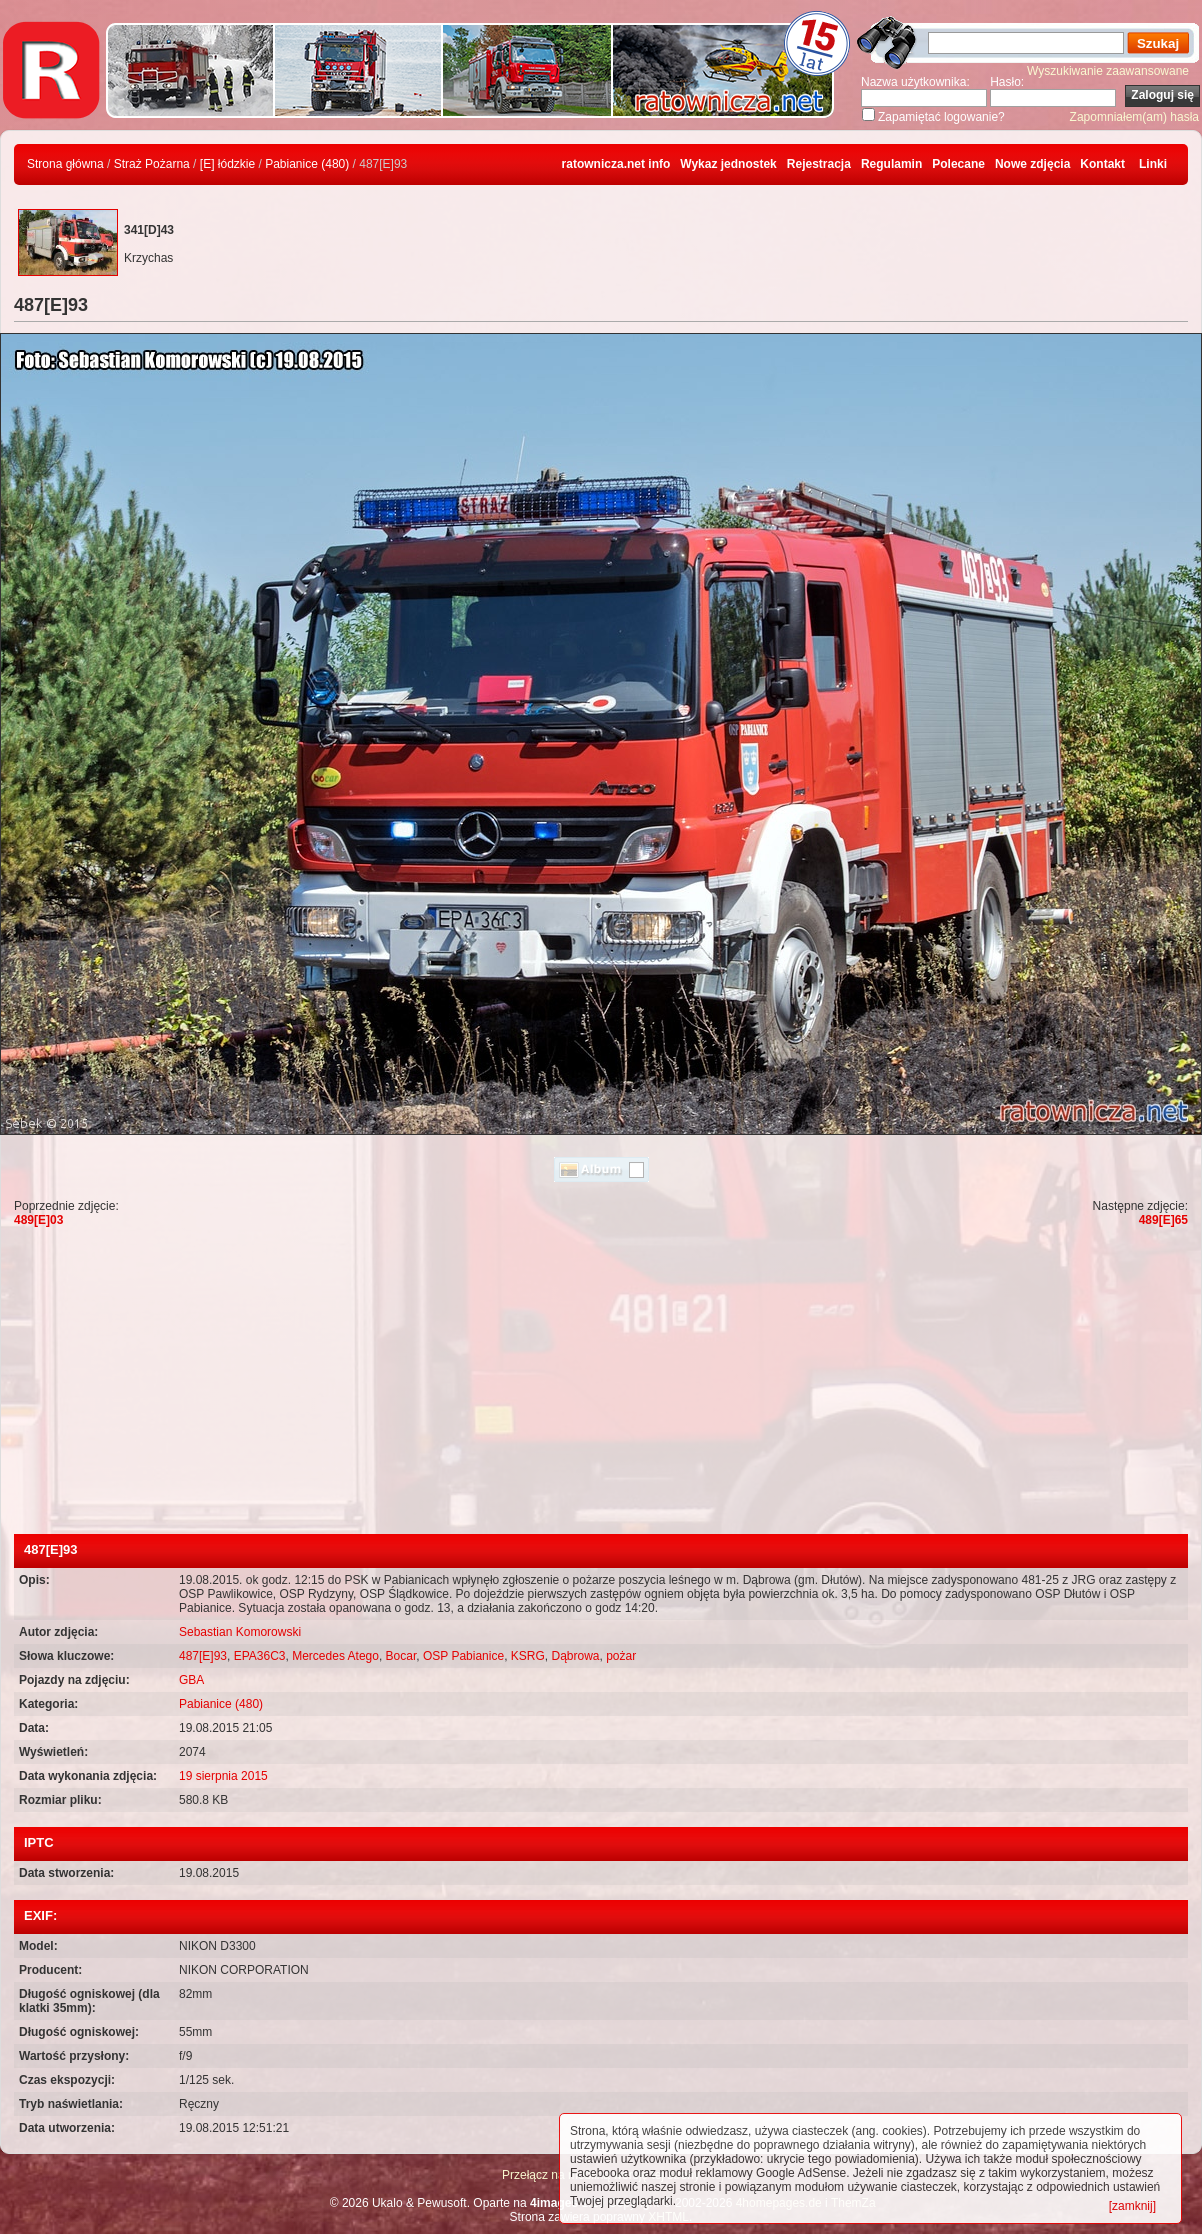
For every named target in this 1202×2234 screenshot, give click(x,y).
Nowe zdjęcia (1032, 164)
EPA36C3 (260, 1656)
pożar (621, 1656)
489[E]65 (1163, 1220)
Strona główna (65, 164)
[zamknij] (1132, 2206)
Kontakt (1102, 164)
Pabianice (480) (307, 164)
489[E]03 (38, 1220)
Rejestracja (819, 164)
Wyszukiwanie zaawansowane (1108, 71)
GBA (191, 1680)
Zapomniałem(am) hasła (1134, 117)
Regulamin (891, 164)
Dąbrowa (575, 1656)
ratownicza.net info (616, 164)
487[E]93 (203, 1656)
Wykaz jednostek (728, 164)
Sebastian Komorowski (240, 1632)
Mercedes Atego (335, 1656)
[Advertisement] (601, 1384)
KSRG (528, 1656)
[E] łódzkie (227, 164)
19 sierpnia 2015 (223, 1776)
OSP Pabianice (463, 1656)
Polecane (958, 164)
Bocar (401, 1656)
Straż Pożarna (152, 164)
